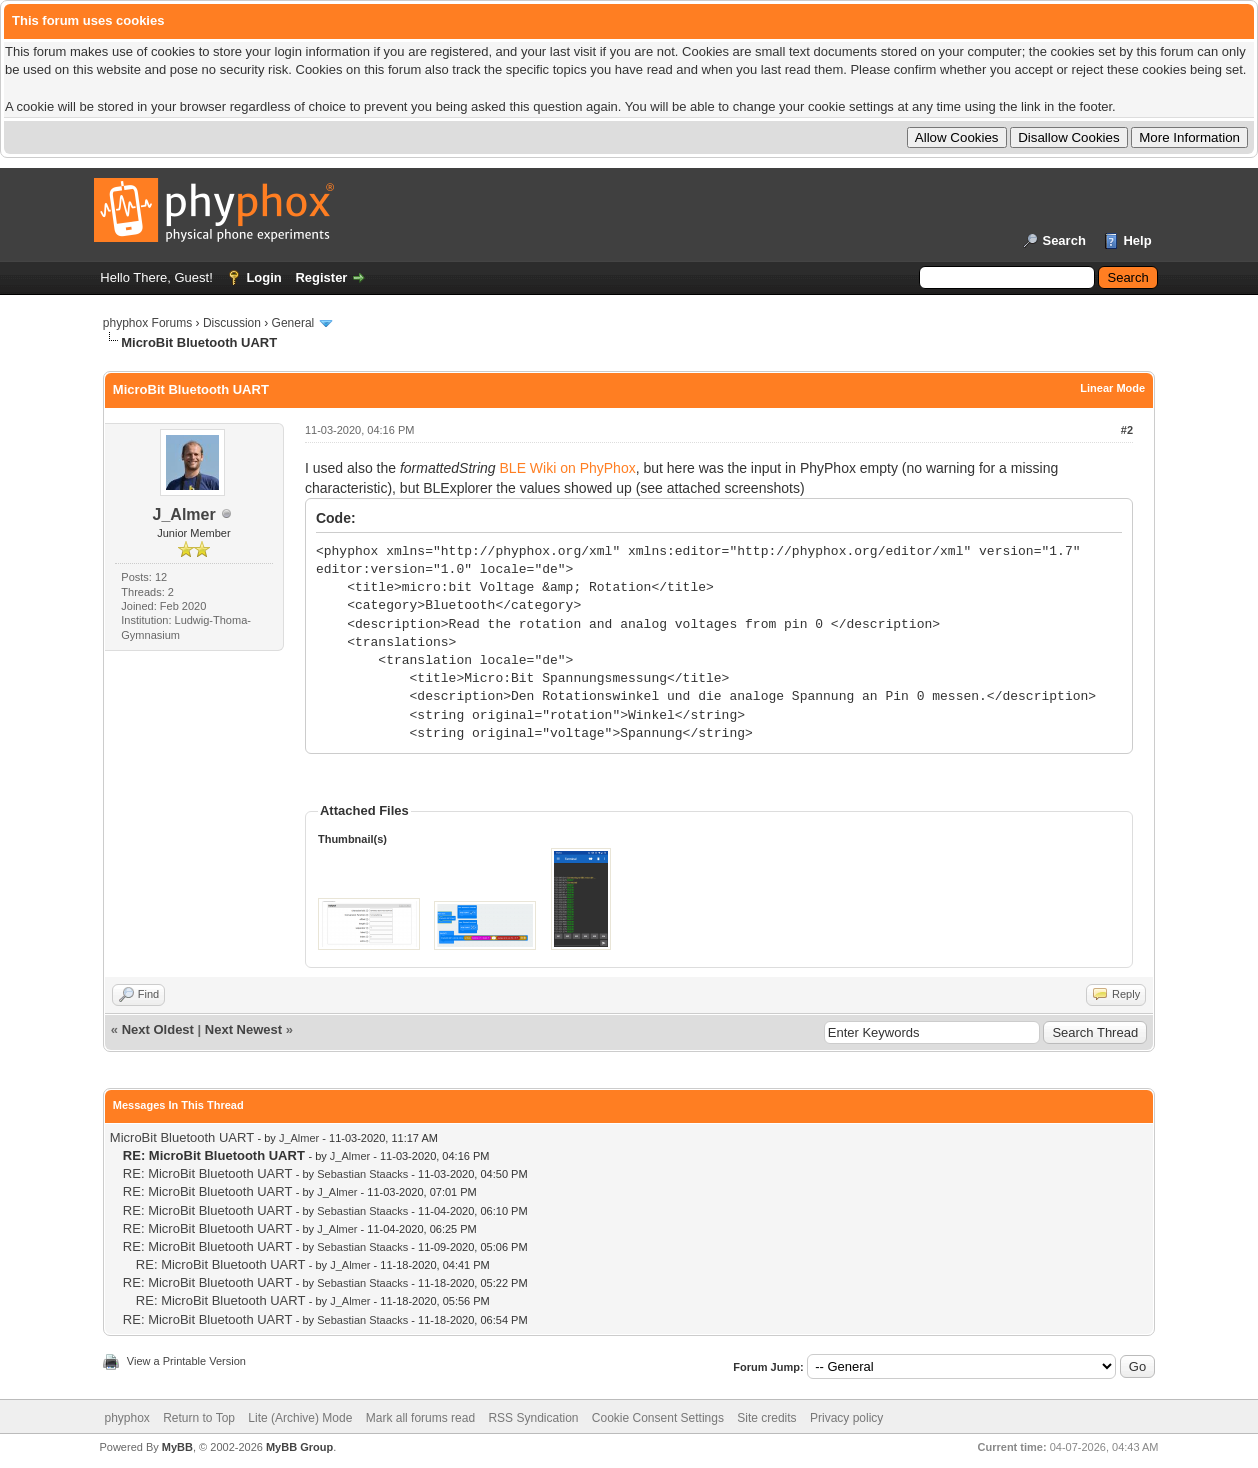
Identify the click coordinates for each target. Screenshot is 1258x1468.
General (293, 323)
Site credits (766, 1418)
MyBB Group (299, 1447)
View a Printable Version (186, 1361)
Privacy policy (846, 1418)
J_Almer (184, 514)
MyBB (177, 1447)
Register (321, 277)
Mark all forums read (420, 1418)
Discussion (232, 323)
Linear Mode (1112, 388)
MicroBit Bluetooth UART (182, 1137)
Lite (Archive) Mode (300, 1418)
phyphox (126, 1418)
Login (263, 277)
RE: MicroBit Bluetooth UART (207, 1173)
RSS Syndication (533, 1418)
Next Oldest (158, 1029)
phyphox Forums (147, 323)
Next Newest (243, 1029)
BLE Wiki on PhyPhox (568, 468)
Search (1063, 240)
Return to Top (199, 1418)
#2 (1127, 430)
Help (1137, 240)
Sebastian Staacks (362, 1174)
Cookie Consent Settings (658, 1418)
